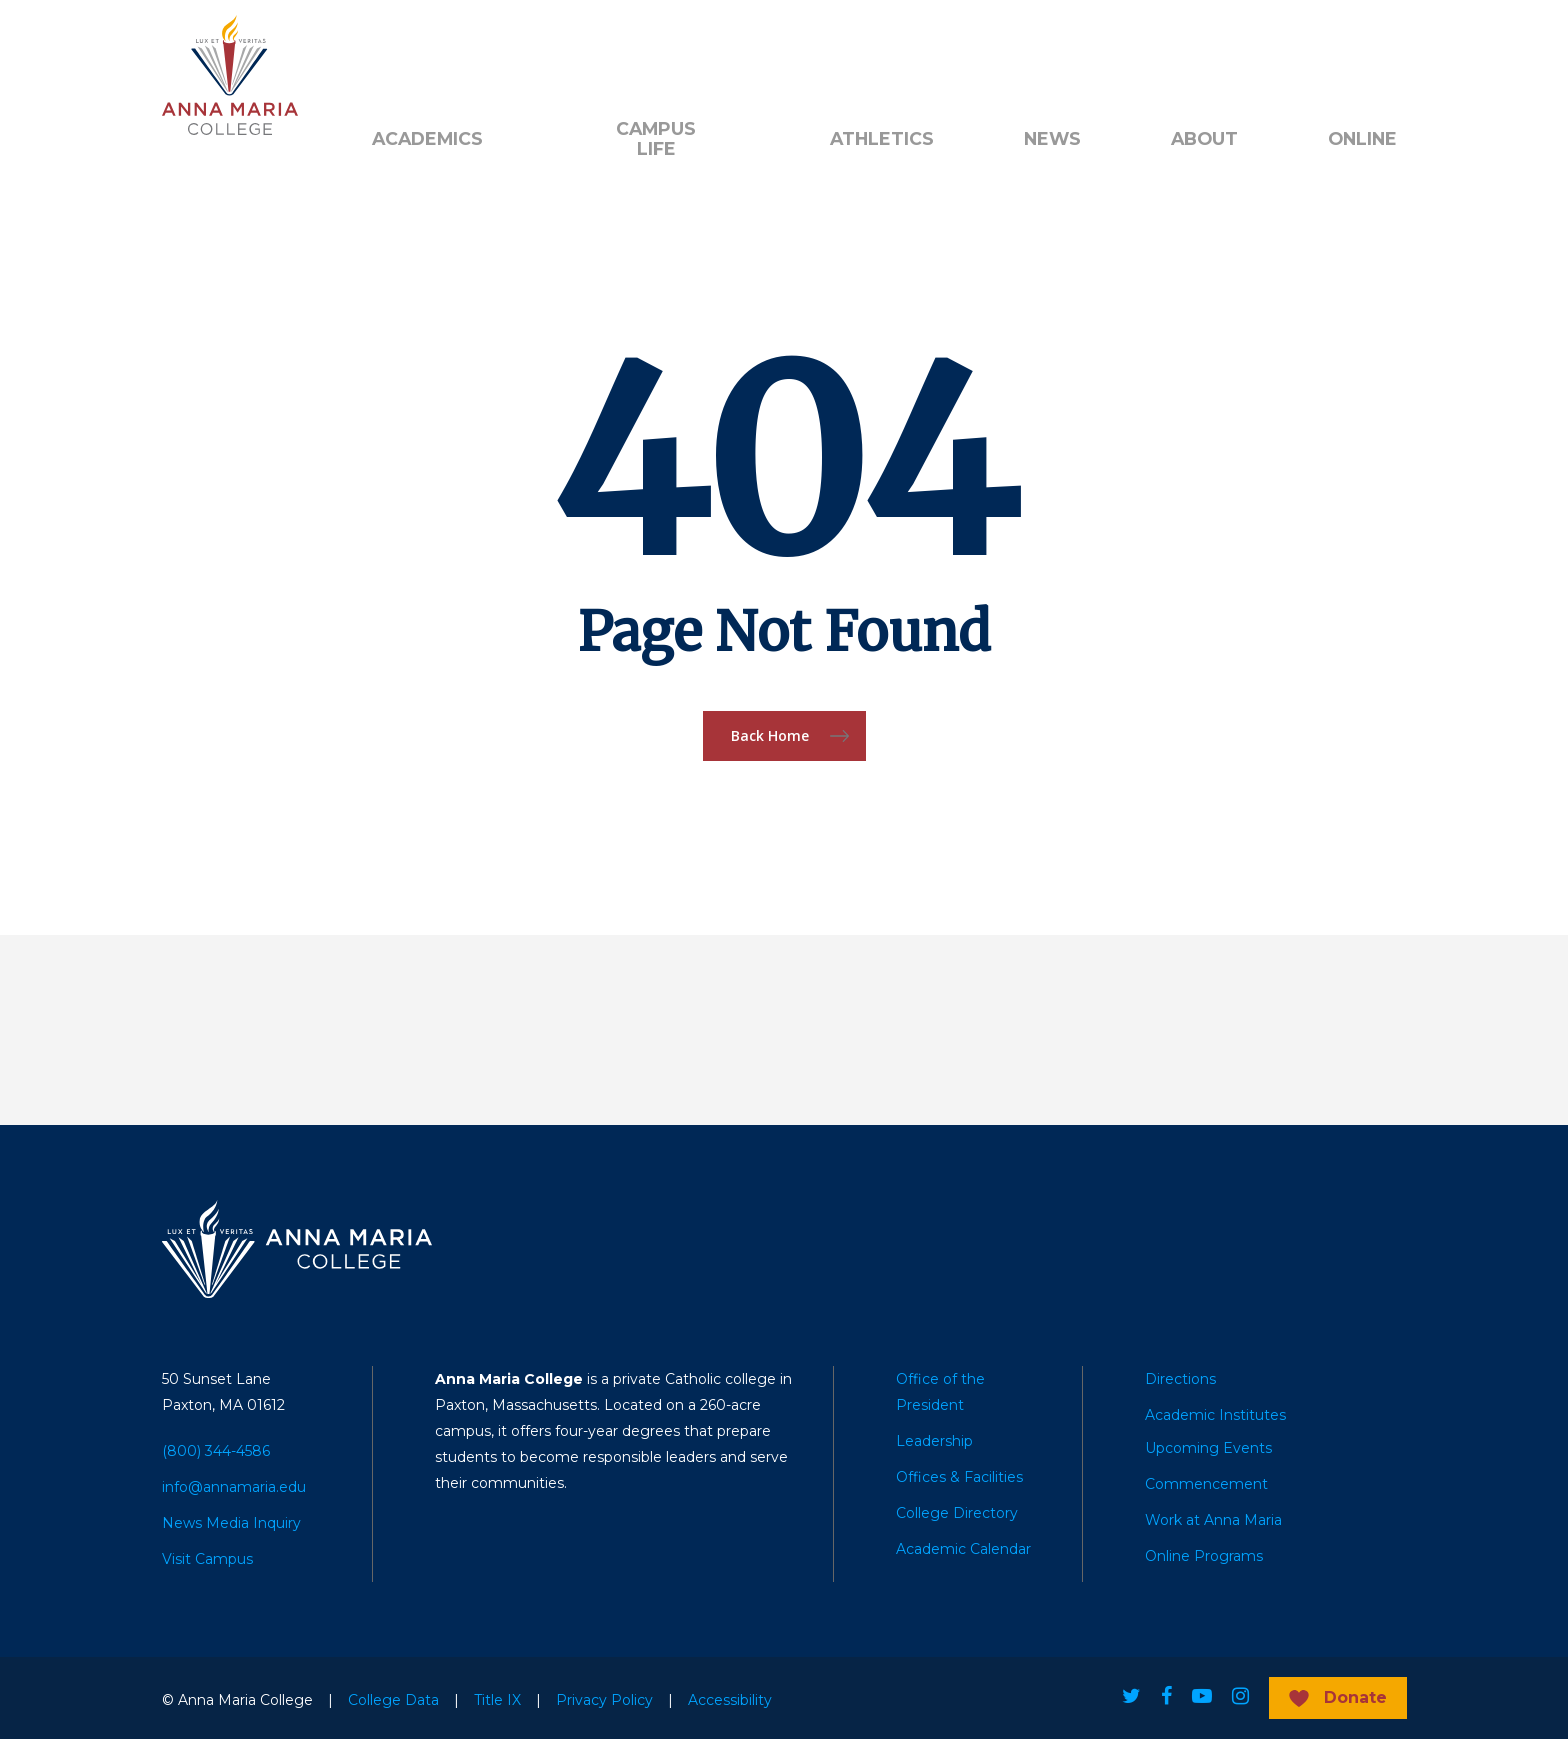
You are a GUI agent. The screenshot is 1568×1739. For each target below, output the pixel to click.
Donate (487, 51)
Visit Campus (207, 1559)
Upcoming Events (1208, 1448)
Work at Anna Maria (1213, 1520)
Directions (1180, 1379)
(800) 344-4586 (216, 1451)
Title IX (497, 1700)
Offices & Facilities (959, 1477)
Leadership (934, 1441)
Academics (427, 139)
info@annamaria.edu (234, 1487)
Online (1362, 139)
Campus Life (656, 139)
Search (850, 51)
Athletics (882, 139)
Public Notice (721, 51)
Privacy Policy (604, 1700)
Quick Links (594, 51)
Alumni (396, 51)
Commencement (1206, 1484)
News (1052, 139)
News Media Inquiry (231, 1523)
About (1204, 139)
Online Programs (1204, 1556)
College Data (393, 1700)
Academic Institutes (1215, 1415)
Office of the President (940, 1392)
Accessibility (730, 1700)
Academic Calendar (963, 1549)
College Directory (957, 1513)
